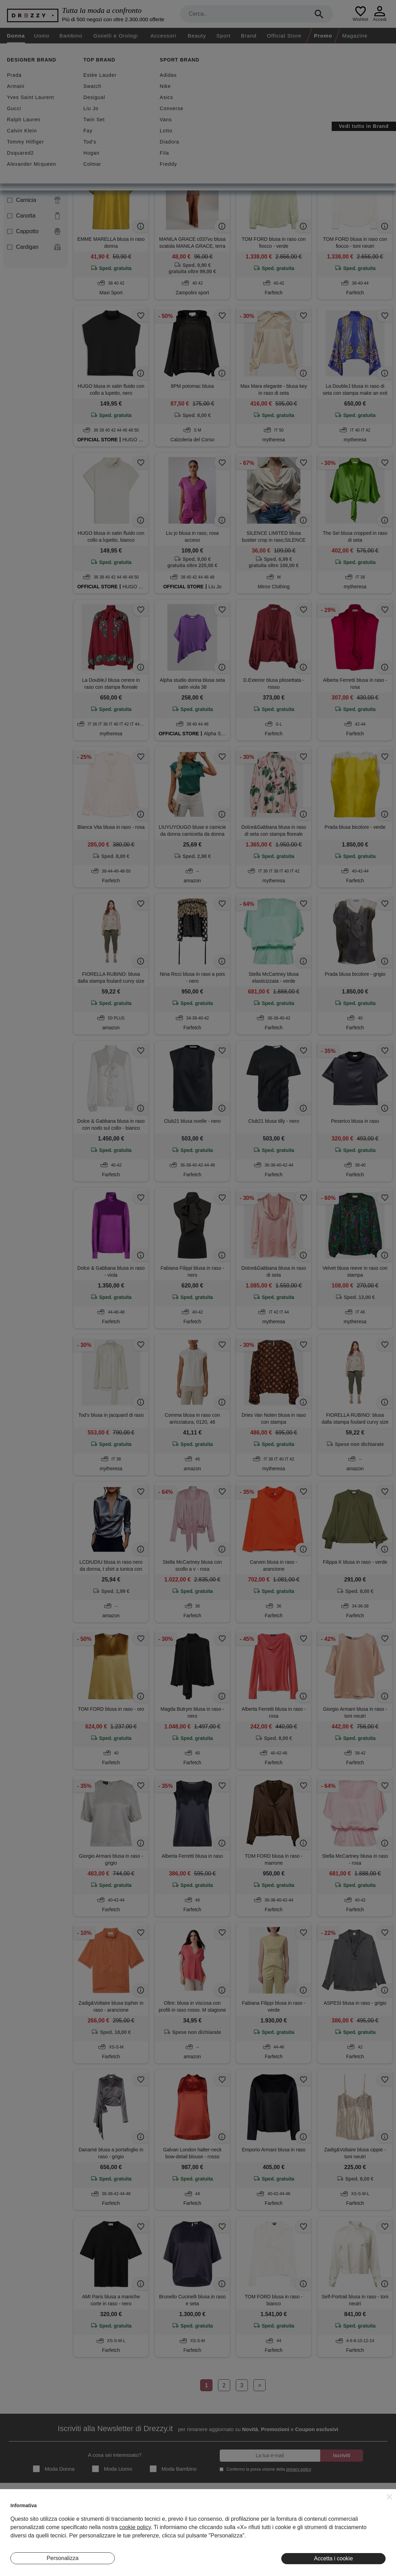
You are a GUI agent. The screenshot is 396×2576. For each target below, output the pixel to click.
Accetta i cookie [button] (333, 2558)
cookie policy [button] (135, 2527)
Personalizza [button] (63, 2558)
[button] (389, 2496)
